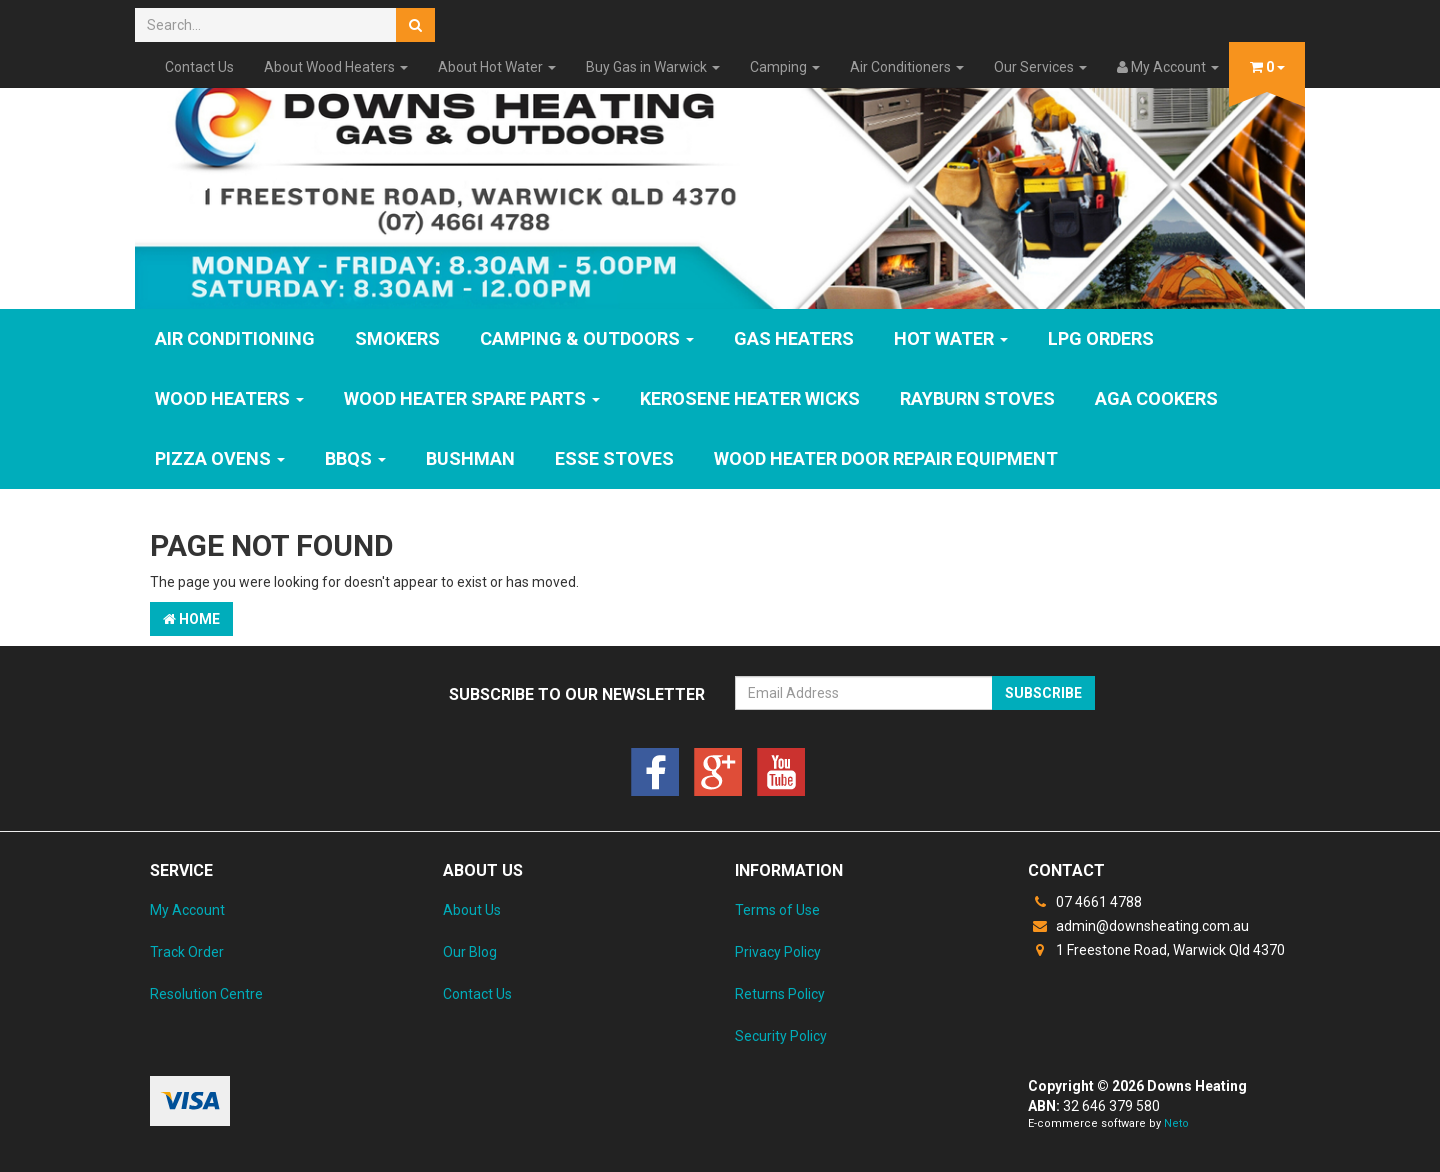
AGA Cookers (1156, 398)
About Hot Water (497, 67)
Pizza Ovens (220, 458)
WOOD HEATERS (229, 398)
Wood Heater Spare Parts (472, 398)
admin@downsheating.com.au (1138, 926)
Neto (1176, 1123)
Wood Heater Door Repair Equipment (886, 458)
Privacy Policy (778, 952)
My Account (187, 910)
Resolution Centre (206, 994)
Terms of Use (777, 910)
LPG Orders (1101, 338)
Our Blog (470, 952)
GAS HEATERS (794, 338)
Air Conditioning (235, 338)
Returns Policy (780, 994)
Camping (785, 67)
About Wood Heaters (336, 67)
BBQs (355, 458)
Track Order (187, 952)
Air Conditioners (907, 67)
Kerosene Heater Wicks (750, 398)
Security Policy (781, 1036)
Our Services (1040, 67)
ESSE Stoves (614, 458)
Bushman (470, 458)
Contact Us (199, 67)
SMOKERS (397, 338)
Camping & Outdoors (587, 338)
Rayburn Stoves (977, 398)
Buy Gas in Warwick (653, 67)
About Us (472, 910)
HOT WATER (951, 338)
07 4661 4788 (1085, 902)
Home (191, 619)
